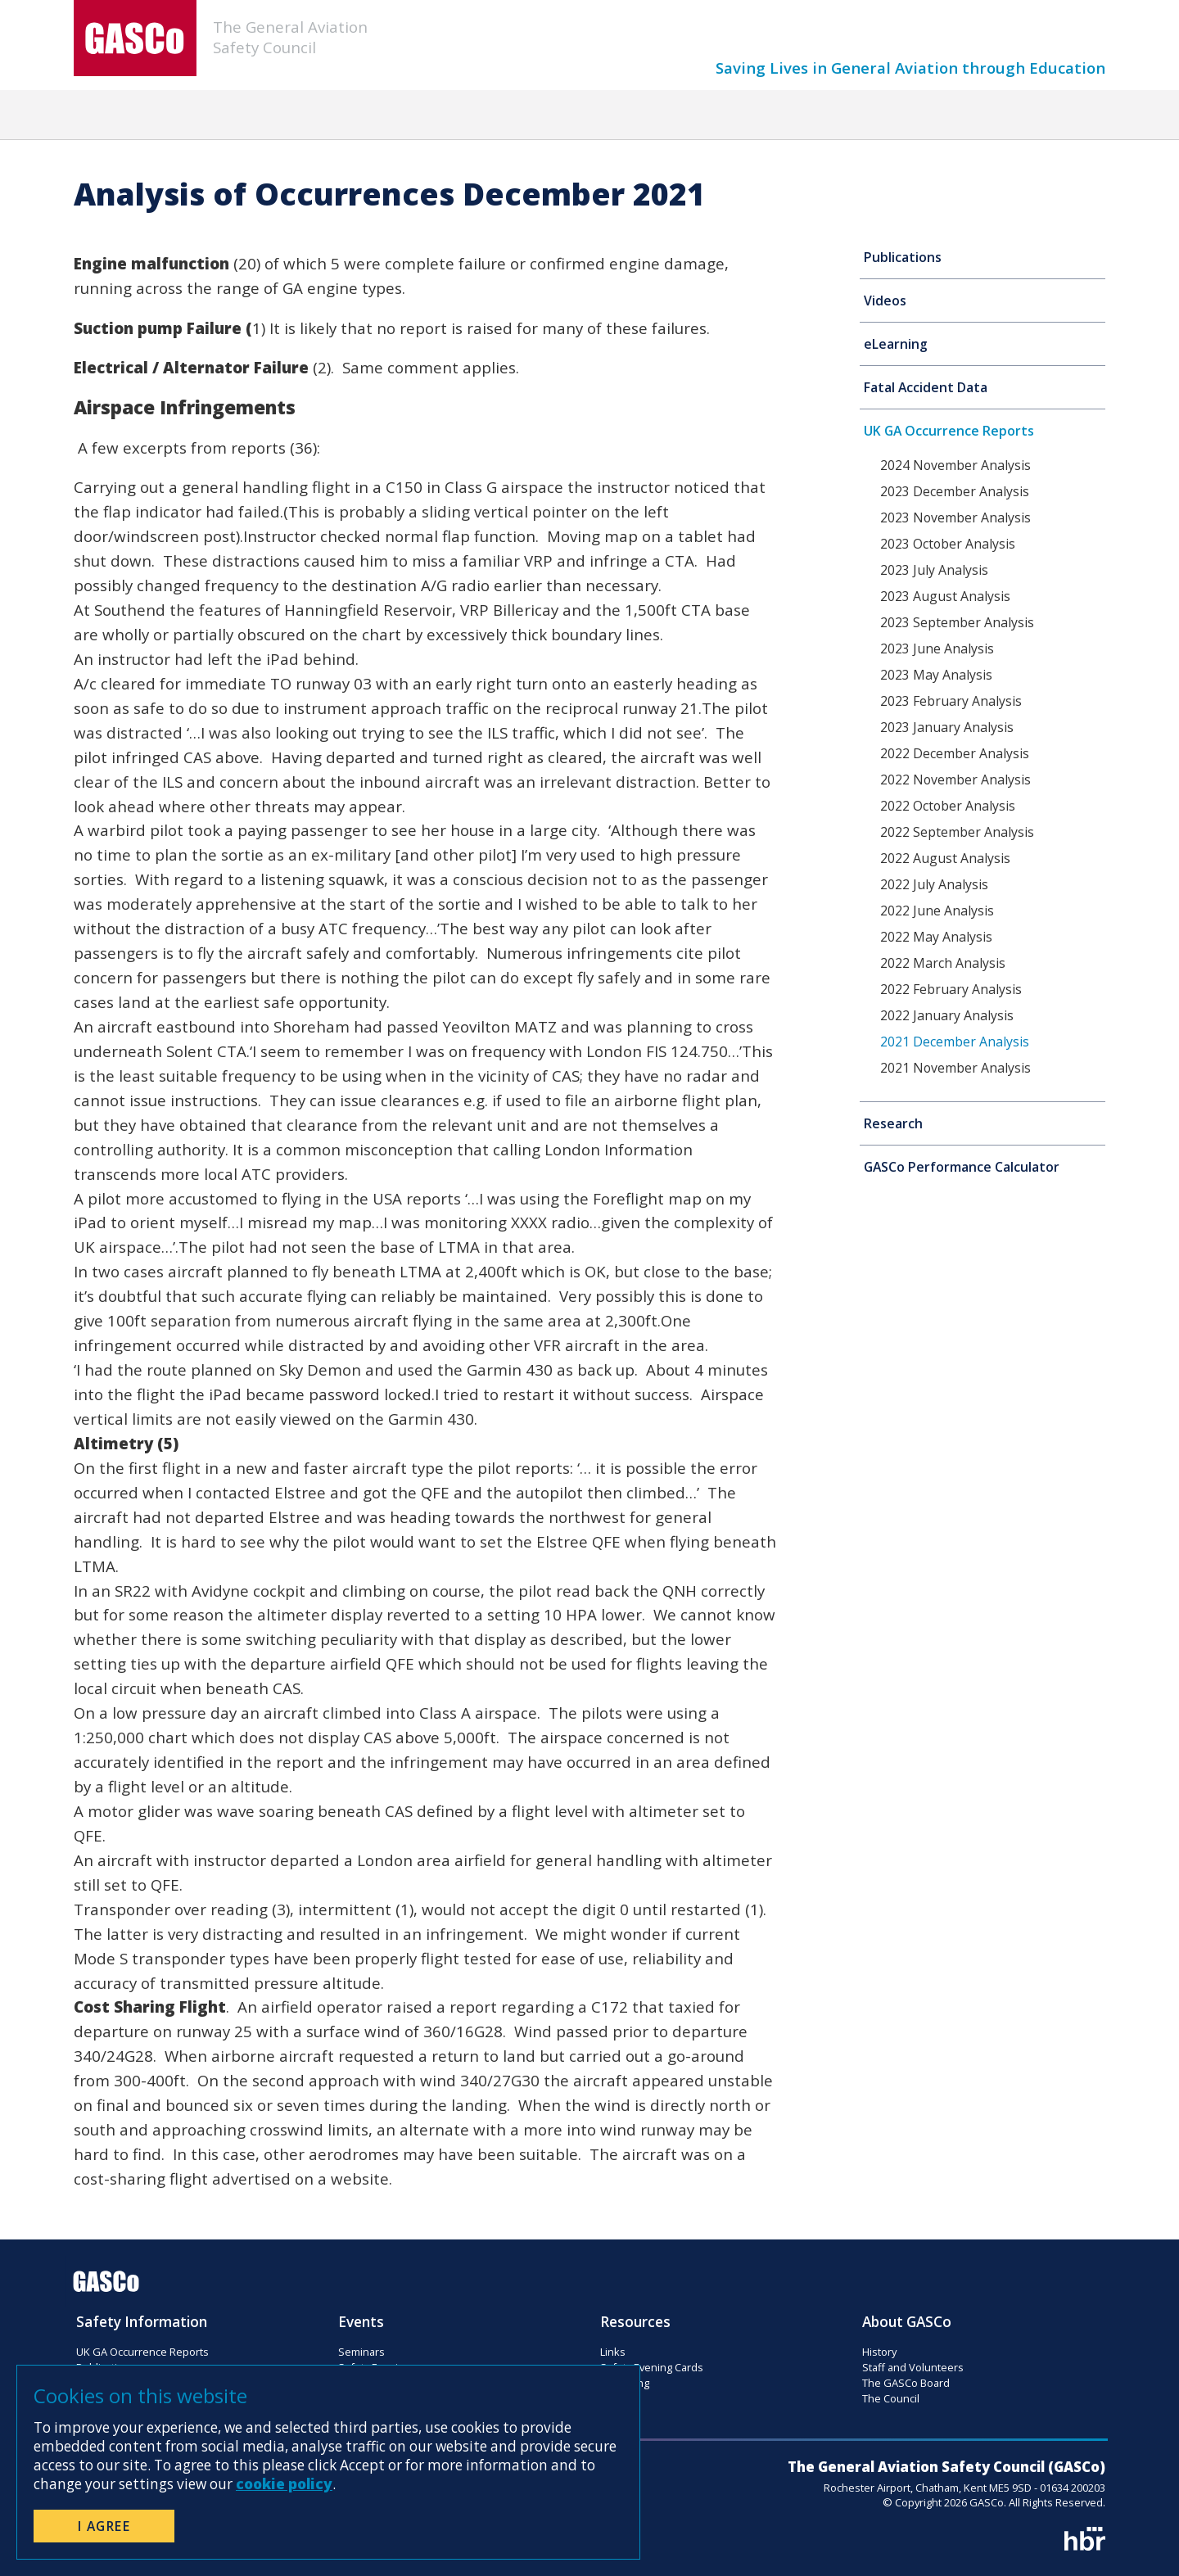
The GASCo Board (906, 2382)
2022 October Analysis (947, 806)
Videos (885, 300)
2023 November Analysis (955, 517)
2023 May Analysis (936, 675)
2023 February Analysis (951, 701)
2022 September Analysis (957, 832)
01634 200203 (1072, 2487)
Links (613, 2351)
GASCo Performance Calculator (961, 1167)
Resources (719, 115)
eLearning (896, 344)
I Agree (104, 2526)
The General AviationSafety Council (290, 36)
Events (421, 115)
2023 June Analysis (937, 648)
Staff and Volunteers (913, 2367)
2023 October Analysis (947, 544)
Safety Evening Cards (651, 2367)
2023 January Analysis (947, 727)
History (879, 2351)
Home (248, 115)
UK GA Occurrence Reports (949, 431)
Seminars (361, 2351)
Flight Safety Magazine (564, 115)
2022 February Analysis (951, 989)
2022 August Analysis (945, 858)
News (333, 115)
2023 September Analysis (957, 622)
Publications (903, 257)
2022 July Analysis (934, 884)
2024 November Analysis (955, 465)
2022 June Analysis (937, 911)
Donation (831, 115)
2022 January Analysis (947, 1015)
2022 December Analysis (954, 753)
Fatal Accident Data (925, 387)
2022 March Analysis (942, 963)
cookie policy (284, 2483)
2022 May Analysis (936, 937)
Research (893, 1123)
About (929, 115)
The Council (890, 2398)
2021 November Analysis (955, 1068)
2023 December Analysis (954, 491)
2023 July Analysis (934, 570)
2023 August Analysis (945, 596)
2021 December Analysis (954, 1042)
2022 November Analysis (955, 780)
